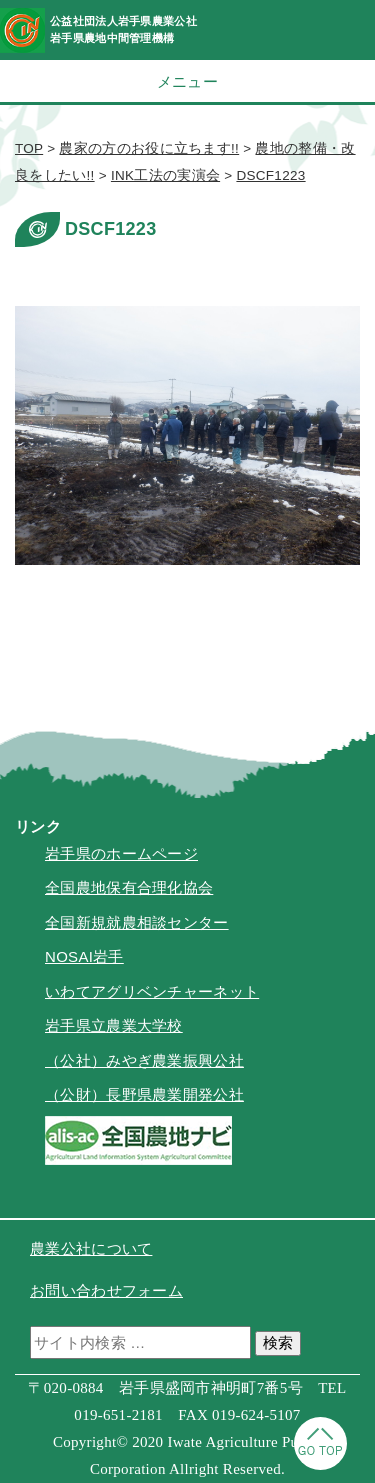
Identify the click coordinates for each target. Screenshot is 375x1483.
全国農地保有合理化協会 (129, 887)
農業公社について (91, 1248)
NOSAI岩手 (84, 956)
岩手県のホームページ (121, 853)
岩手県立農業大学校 (114, 1025)
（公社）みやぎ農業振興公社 (144, 1060)
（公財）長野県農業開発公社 (144, 1094)
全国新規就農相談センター (137, 922)
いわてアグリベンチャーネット (152, 991)
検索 (278, 1342)
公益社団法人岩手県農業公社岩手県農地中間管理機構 (123, 29)
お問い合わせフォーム (106, 1290)
